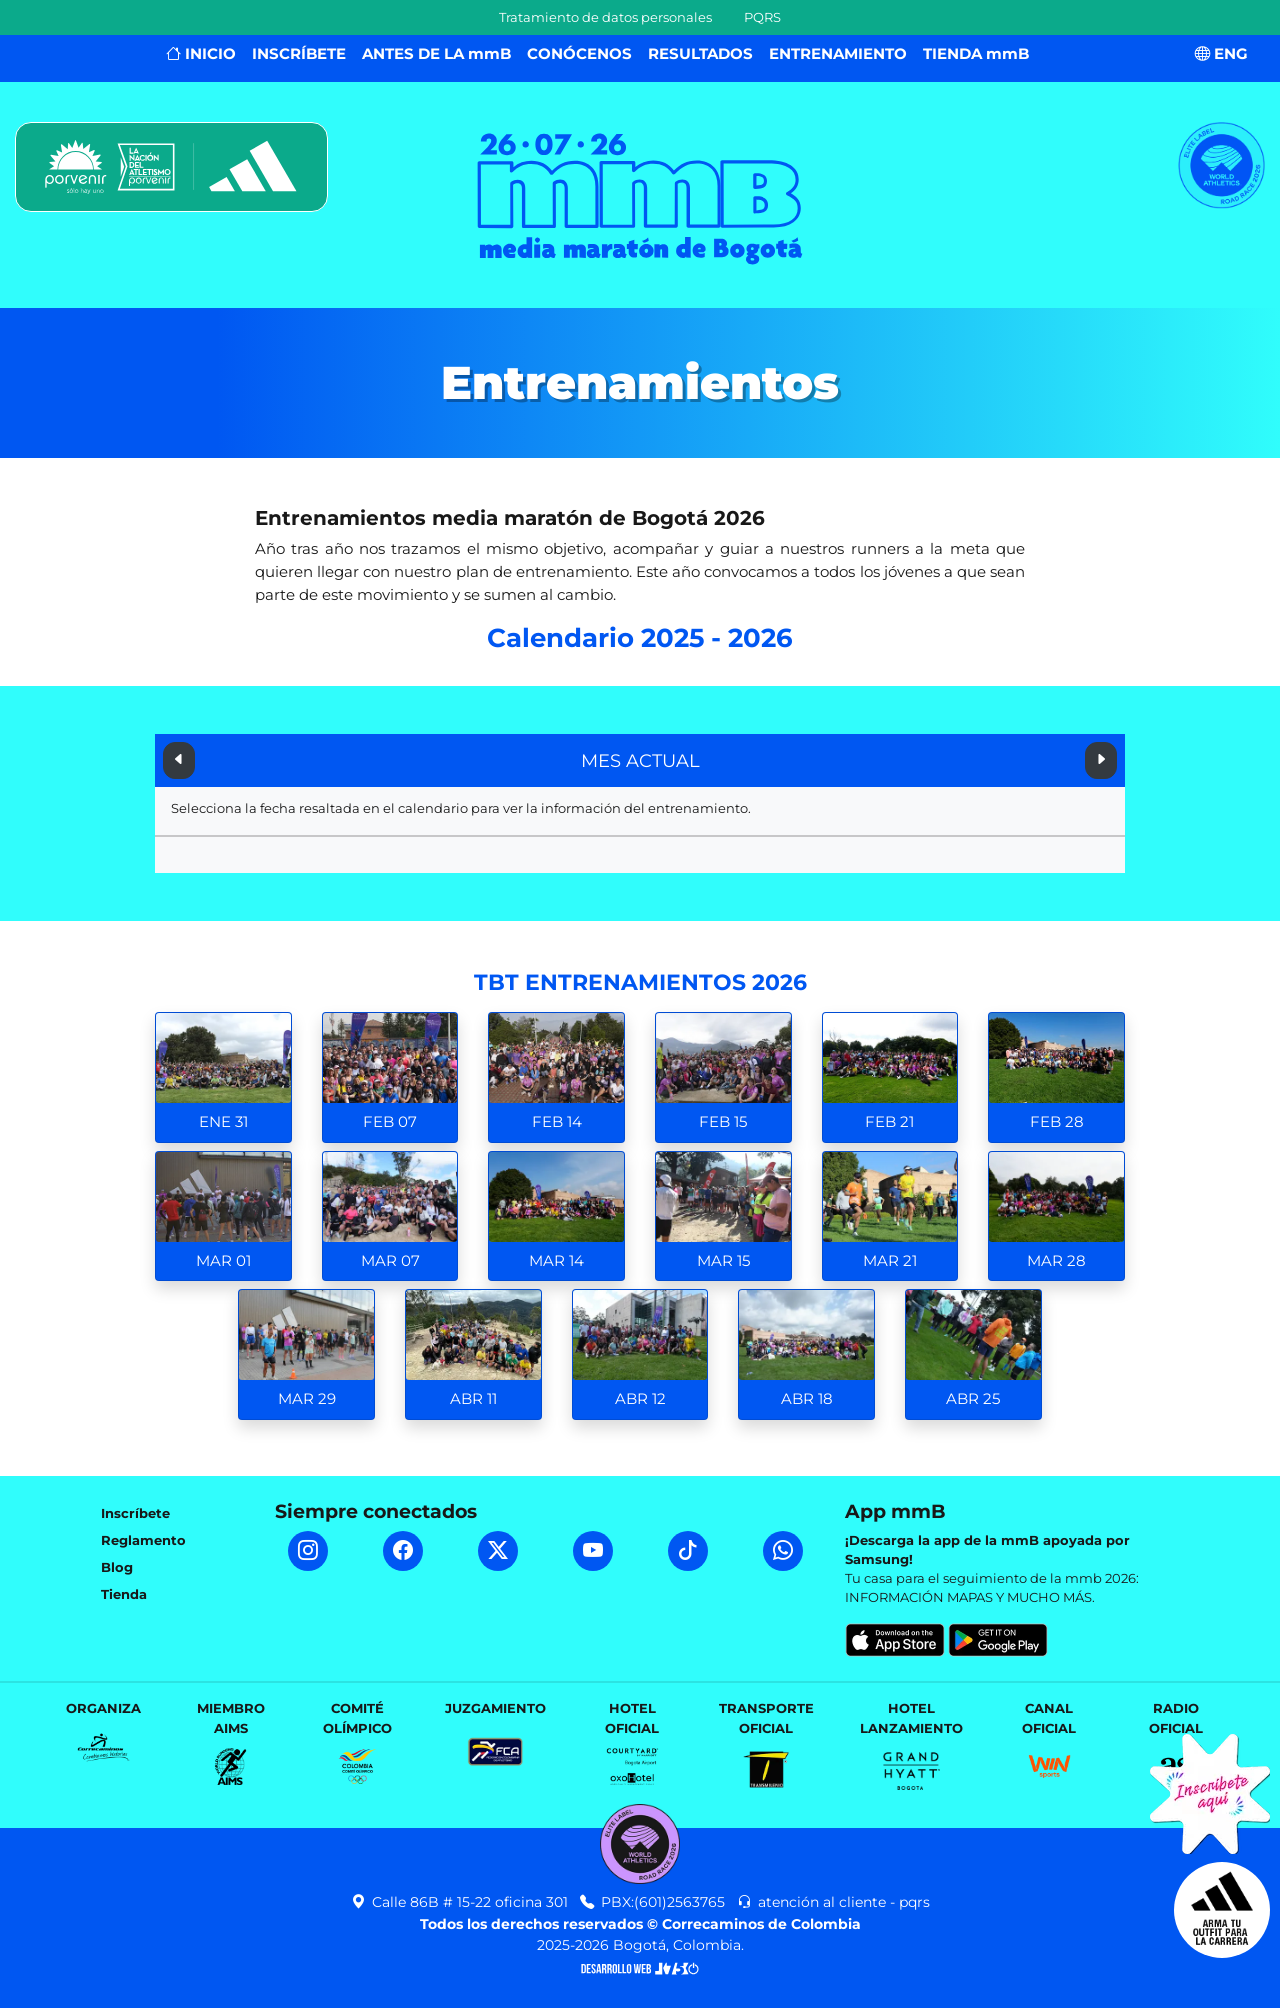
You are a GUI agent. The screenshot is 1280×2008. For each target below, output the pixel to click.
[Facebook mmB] (403, 1551)
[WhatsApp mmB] (783, 1551)
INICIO (201, 53)
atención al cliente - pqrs (833, 1902)
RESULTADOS (700, 53)
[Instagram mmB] (308, 1551)
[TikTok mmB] (688, 1551)
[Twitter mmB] (498, 1551)
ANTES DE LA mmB (436, 53)
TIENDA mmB (976, 53)
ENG (1221, 53)
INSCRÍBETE (299, 53)
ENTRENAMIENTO (838, 53)
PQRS (762, 17)
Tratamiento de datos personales (605, 17)
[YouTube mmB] (593, 1551)
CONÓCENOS (579, 53)
